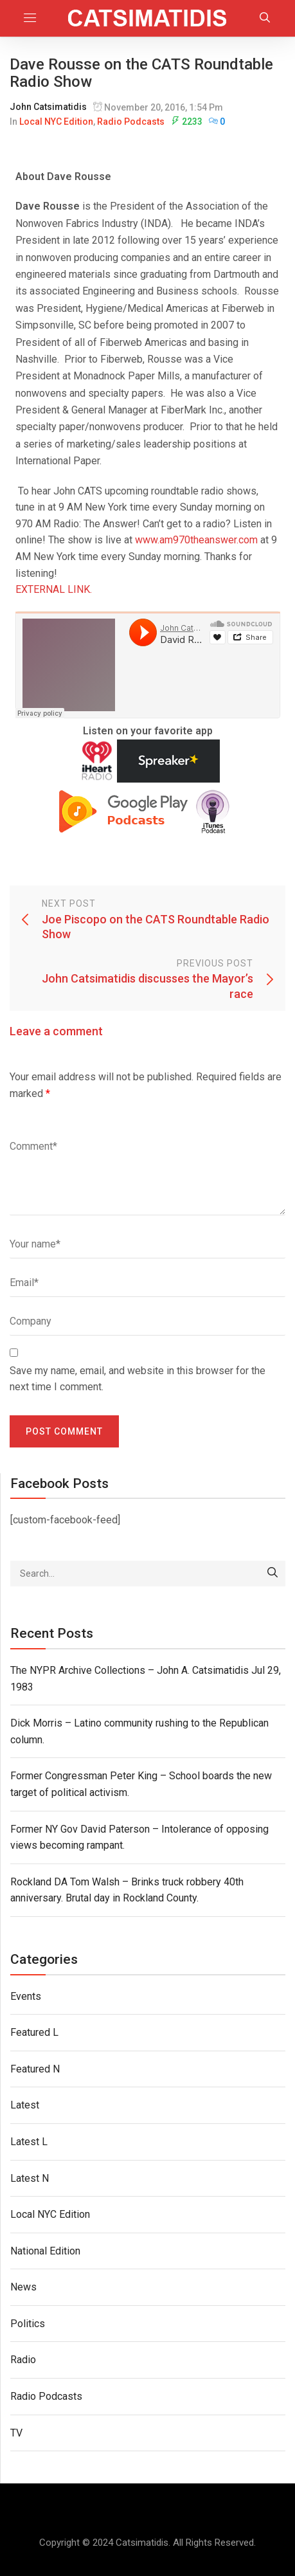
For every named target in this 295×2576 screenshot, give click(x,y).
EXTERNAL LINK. (53, 589)
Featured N (35, 2069)
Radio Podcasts (131, 121)
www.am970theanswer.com (196, 540)
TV (16, 2433)
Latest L (29, 2142)
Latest (24, 2105)
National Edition (45, 2251)
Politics (27, 2323)
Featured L (34, 2032)
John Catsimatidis (48, 107)
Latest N (29, 2178)
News (23, 2287)
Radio (23, 2360)
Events (25, 1996)
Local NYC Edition (56, 121)
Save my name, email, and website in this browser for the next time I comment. (137, 1379)
